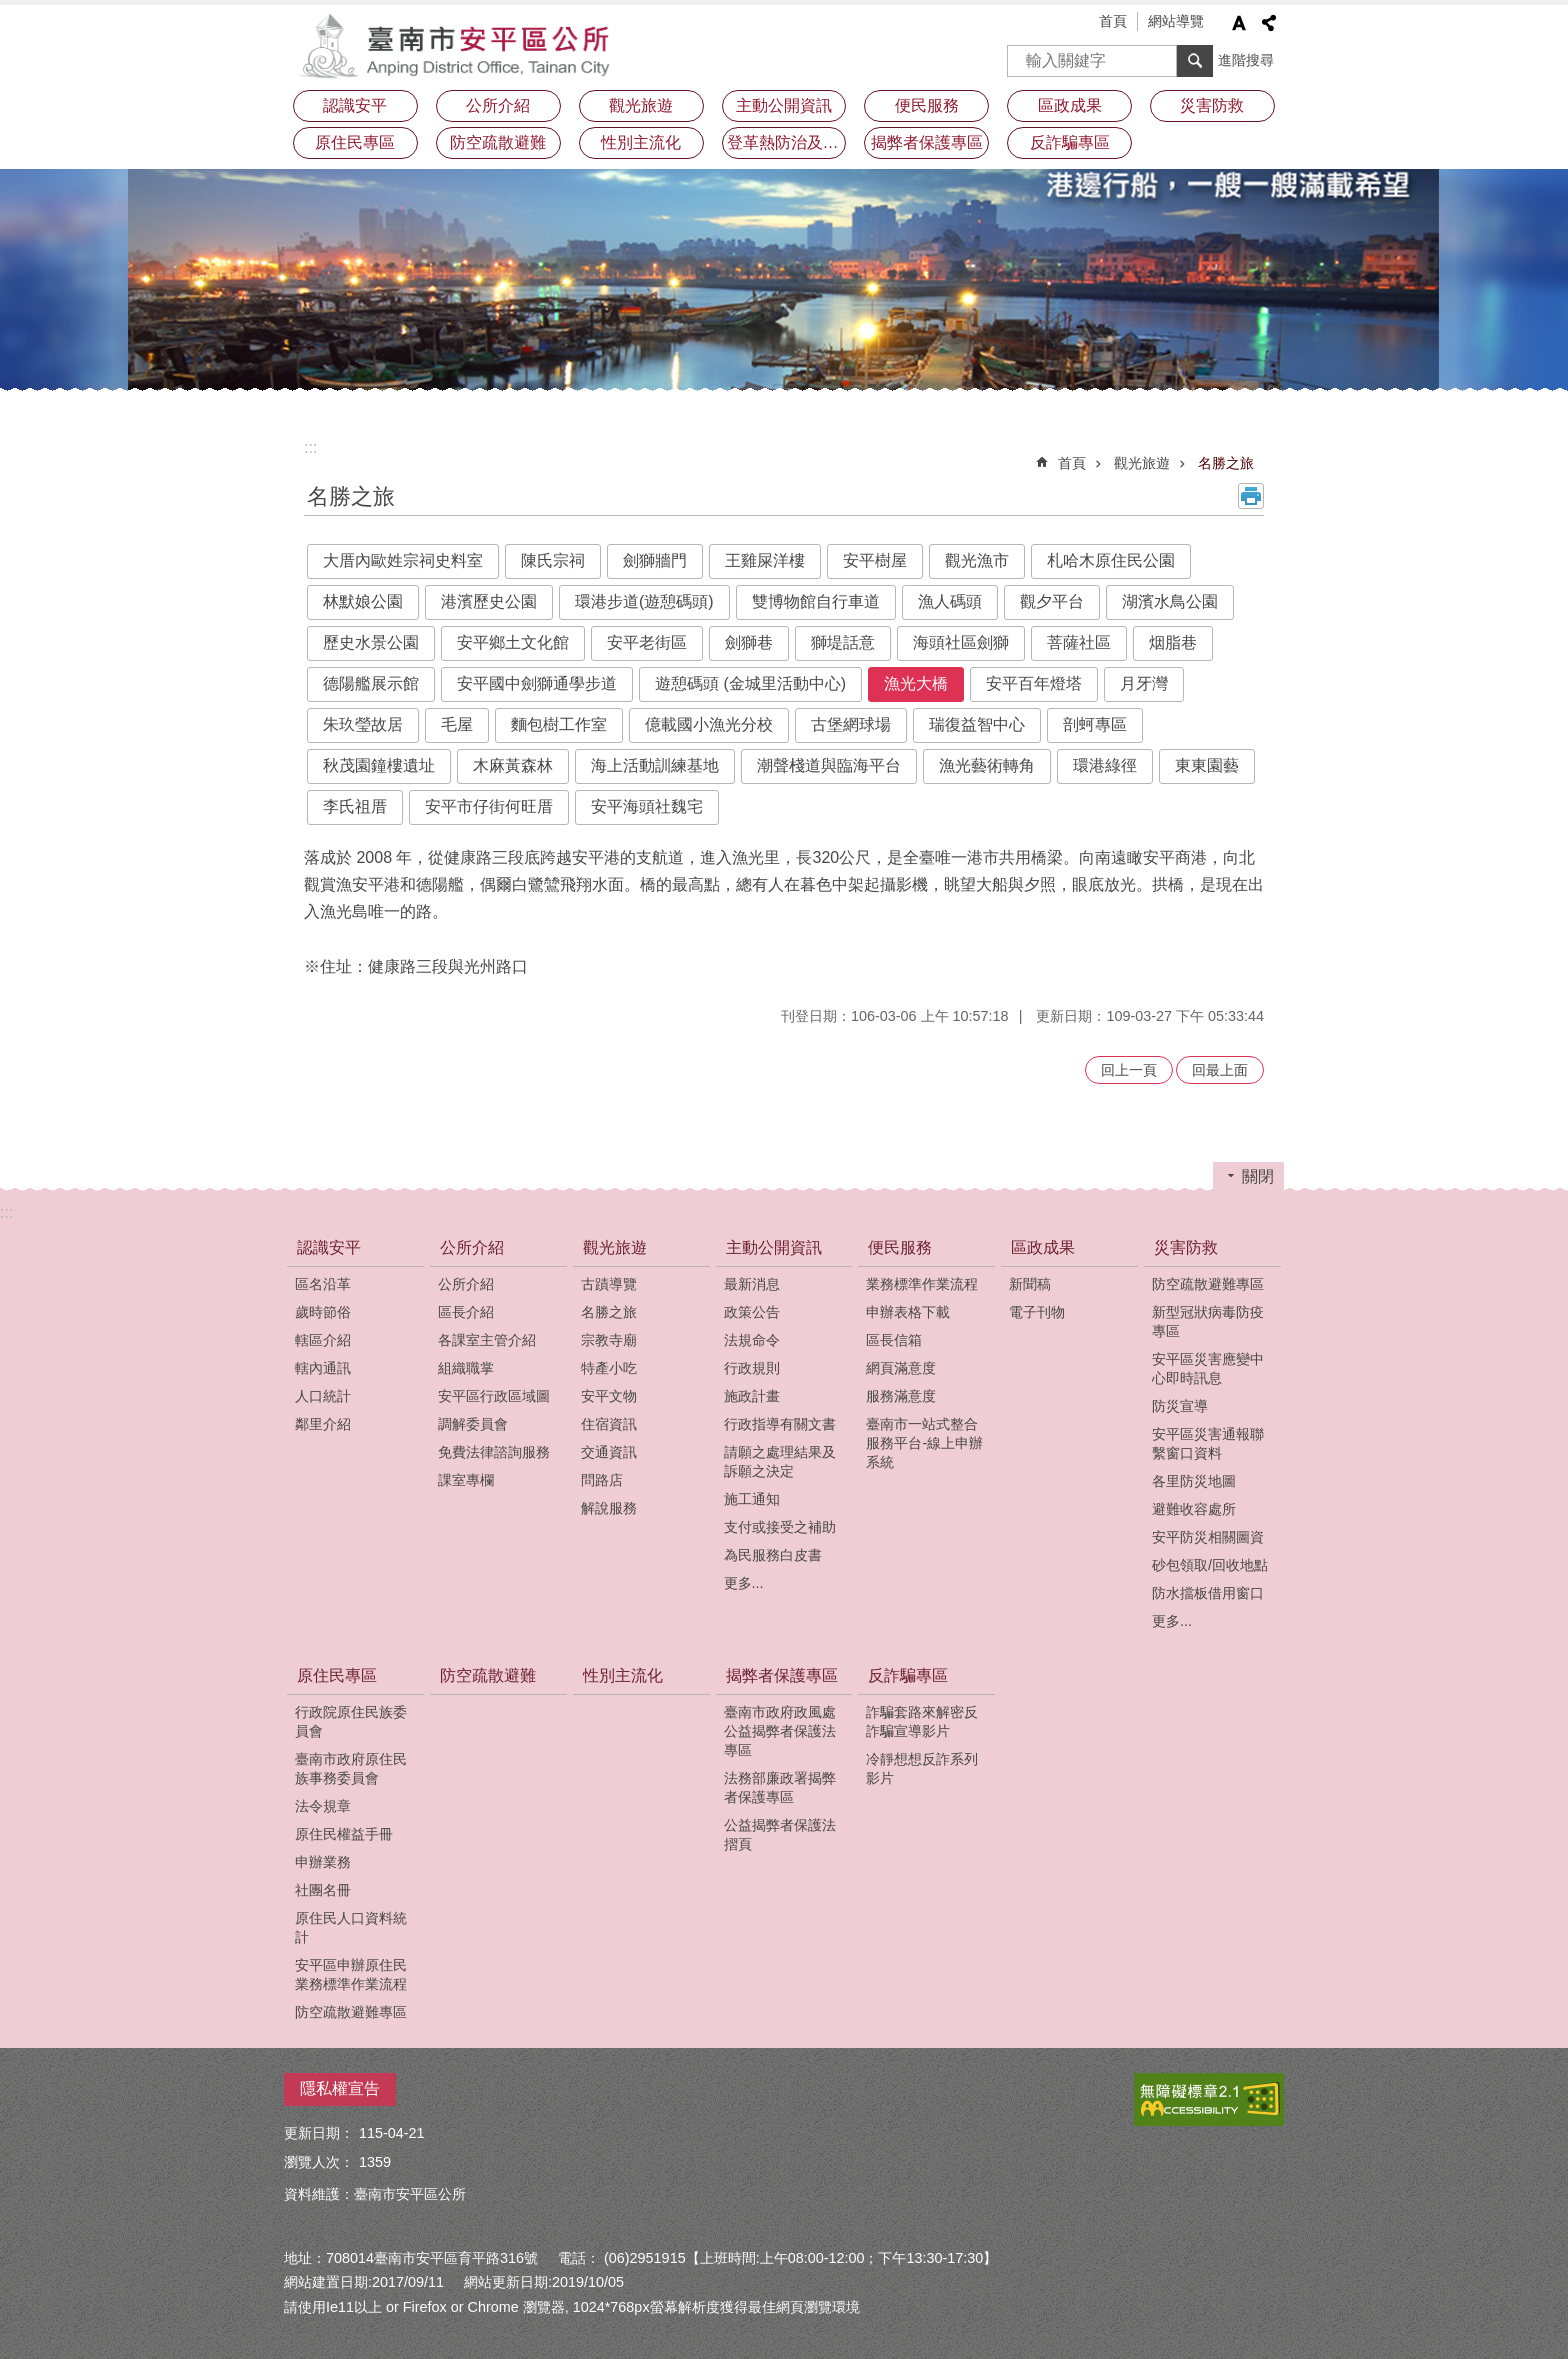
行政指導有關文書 (780, 1424)
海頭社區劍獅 (961, 642)
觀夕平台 (1052, 601)
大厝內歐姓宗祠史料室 (403, 560)
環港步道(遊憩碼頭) (644, 601)
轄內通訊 (323, 1368)
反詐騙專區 (908, 1675)
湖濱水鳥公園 (1170, 601)
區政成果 (1043, 1247)
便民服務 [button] (927, 105)
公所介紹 (472, 1247)
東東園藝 (1207, 765)
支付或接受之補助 (780, 1527)
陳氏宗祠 (553, 560)
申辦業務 (323, 1862)
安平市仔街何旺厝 (489, 806)
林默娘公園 (363, 601)
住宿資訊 (609, 1424)
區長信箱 (894, 1340)
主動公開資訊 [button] (784, 105)
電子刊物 (1037, 1312)
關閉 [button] (1258, 1176)
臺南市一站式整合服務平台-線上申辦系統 (924, 1443)
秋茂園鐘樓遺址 (379, 765)
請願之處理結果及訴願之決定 (780, 1461)
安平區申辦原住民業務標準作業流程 (351, 1974)
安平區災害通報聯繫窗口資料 (1208, 1443)
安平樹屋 (875, 560)
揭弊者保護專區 (782, 1675)
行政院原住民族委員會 (351, 1721)
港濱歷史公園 (489, 601)
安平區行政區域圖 (494, 1396)
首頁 (1113, 21)
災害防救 (1186, 1247)
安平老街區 (647, 642)
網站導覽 (1176, 21)
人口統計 (323, 1396)
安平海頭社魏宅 (647, 806)
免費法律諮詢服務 (494, 1452)
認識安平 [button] (355, 105)
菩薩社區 (1079, 642)
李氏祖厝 (355, 806)
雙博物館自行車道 (816, 601)
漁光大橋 (916, 683)
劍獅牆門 (655, 560)
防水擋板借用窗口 (1208, 1593)
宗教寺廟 (609, 1340)
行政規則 (752, 1368)
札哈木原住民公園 (1111, 560)
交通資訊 (609, 1452)
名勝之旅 (1226, 463)
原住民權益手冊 (344, 1834)
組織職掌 (466, 1368)
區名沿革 (323, 1284)
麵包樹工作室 (559, 724)
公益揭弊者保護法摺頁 (780, 1834)
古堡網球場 (851, 724)
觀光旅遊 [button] (641, 105)
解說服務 (609, 1508)
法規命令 (752, 1340)
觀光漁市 (977, 560)
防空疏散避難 (498, 142)
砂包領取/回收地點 (1210, 1565)
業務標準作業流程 (922, 1284)
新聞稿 (1030, 1284)
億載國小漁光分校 (709, 724)
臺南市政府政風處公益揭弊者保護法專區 (780, 1731)
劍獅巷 (749, 642)
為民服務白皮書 (773, 1555)
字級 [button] (1239, 23)
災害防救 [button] (1212, 105)
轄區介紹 (323, 1340)
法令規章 (323, 1806)
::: (310, 447)
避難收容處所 (1194, 1509)
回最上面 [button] (1220, 1070)
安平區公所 (459, 45)
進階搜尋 (1246, 60)
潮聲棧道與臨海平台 (829, 765)
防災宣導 (1180, 1406)
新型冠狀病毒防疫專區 (1208, 1321)
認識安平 (329, 1247)
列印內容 (1251, 496)
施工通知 (752, 1499)
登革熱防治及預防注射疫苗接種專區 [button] (787, 142)
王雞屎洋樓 (765, 560)
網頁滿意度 (901, 1368)
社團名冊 (323, 1890)
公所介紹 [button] (498, 105)
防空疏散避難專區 (1208, 1284)
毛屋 (457, 724)
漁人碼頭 (950, 601)
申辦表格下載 (908, 1312)
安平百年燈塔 (1034, 683)
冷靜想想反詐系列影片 (922, 1768)
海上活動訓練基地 (655, 765)
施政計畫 (752, 1396)
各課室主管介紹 (487, 1340)
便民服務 (900, 1247)
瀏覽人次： (319, 2162)
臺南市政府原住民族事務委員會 (351, 1768)
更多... (744, 1583)
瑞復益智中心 (977, 724)
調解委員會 (473, 1424)
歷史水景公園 (371, 642)
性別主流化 (641, 142)
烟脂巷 (1173, 642)
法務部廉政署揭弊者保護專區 (780, 1787)
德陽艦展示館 (371, 683)
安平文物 (609, 1396)
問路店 (602, 1480)
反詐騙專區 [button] (1070, 142)
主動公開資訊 (774, 1247)
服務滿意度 (901, 1396)
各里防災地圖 (1194, 1481)
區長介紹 (466, 1312)
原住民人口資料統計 (351, 1927)
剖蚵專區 (1095, 724)
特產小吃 (609, 1368)
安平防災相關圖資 (1208, 1537)
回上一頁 (1129, 1070)
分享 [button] (1269, 23)
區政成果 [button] (1070, 105)
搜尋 (1023, 54)
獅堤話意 (843, 642)
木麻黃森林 (513, 765)
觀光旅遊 (1142, 463)
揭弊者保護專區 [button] (927, 142)
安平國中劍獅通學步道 (537, 683)
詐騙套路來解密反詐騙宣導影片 (922, 1721)
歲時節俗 (323, 1312)
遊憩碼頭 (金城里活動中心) (750, 683)
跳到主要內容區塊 (10, 10)
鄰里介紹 (323, 1424)
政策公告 (752, 1312)
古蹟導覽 (609, 1284)
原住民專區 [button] (355, 142)
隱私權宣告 (340, 2088)
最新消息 (752, 1284)
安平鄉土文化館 (513, 642)
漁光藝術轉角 (987, 765)
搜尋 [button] (1195, 61)
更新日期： (319, 2133)
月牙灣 (1144, 683)
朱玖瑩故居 (363, 724)
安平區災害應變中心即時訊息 (1208, 1368)
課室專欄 (466, 1480)
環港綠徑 (1105, 765)
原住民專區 (337, 1675)
